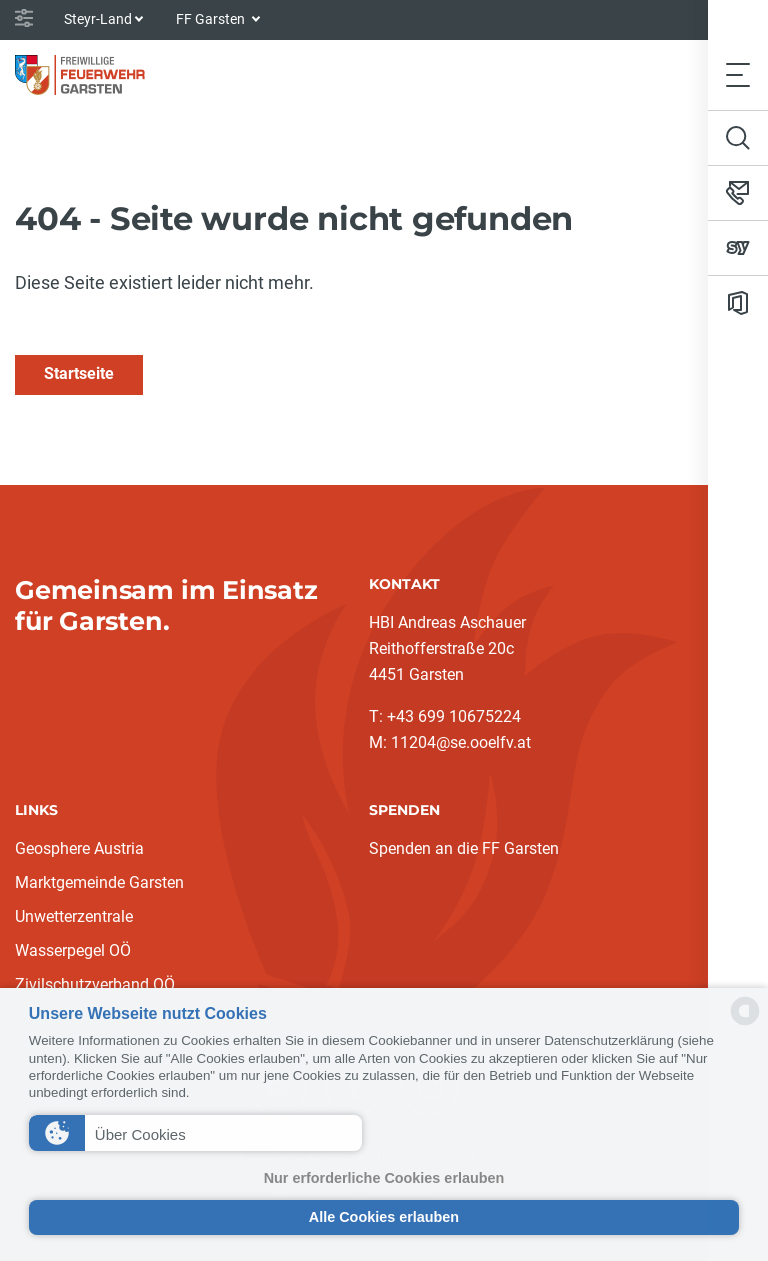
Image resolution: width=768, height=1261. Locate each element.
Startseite (79, 373)
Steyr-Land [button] (98, 19)
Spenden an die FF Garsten (464, 848)
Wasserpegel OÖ (73, 950)
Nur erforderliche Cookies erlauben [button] (384, 1178)
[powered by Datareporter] (745, 1023)
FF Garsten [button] (212, 19)
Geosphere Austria (79, 848)
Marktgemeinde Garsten (99, 882)
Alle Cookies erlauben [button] (384, 1217)
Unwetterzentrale (74, 916)
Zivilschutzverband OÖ (95, 984)
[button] (195, 1133)
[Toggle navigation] (738, 74)
